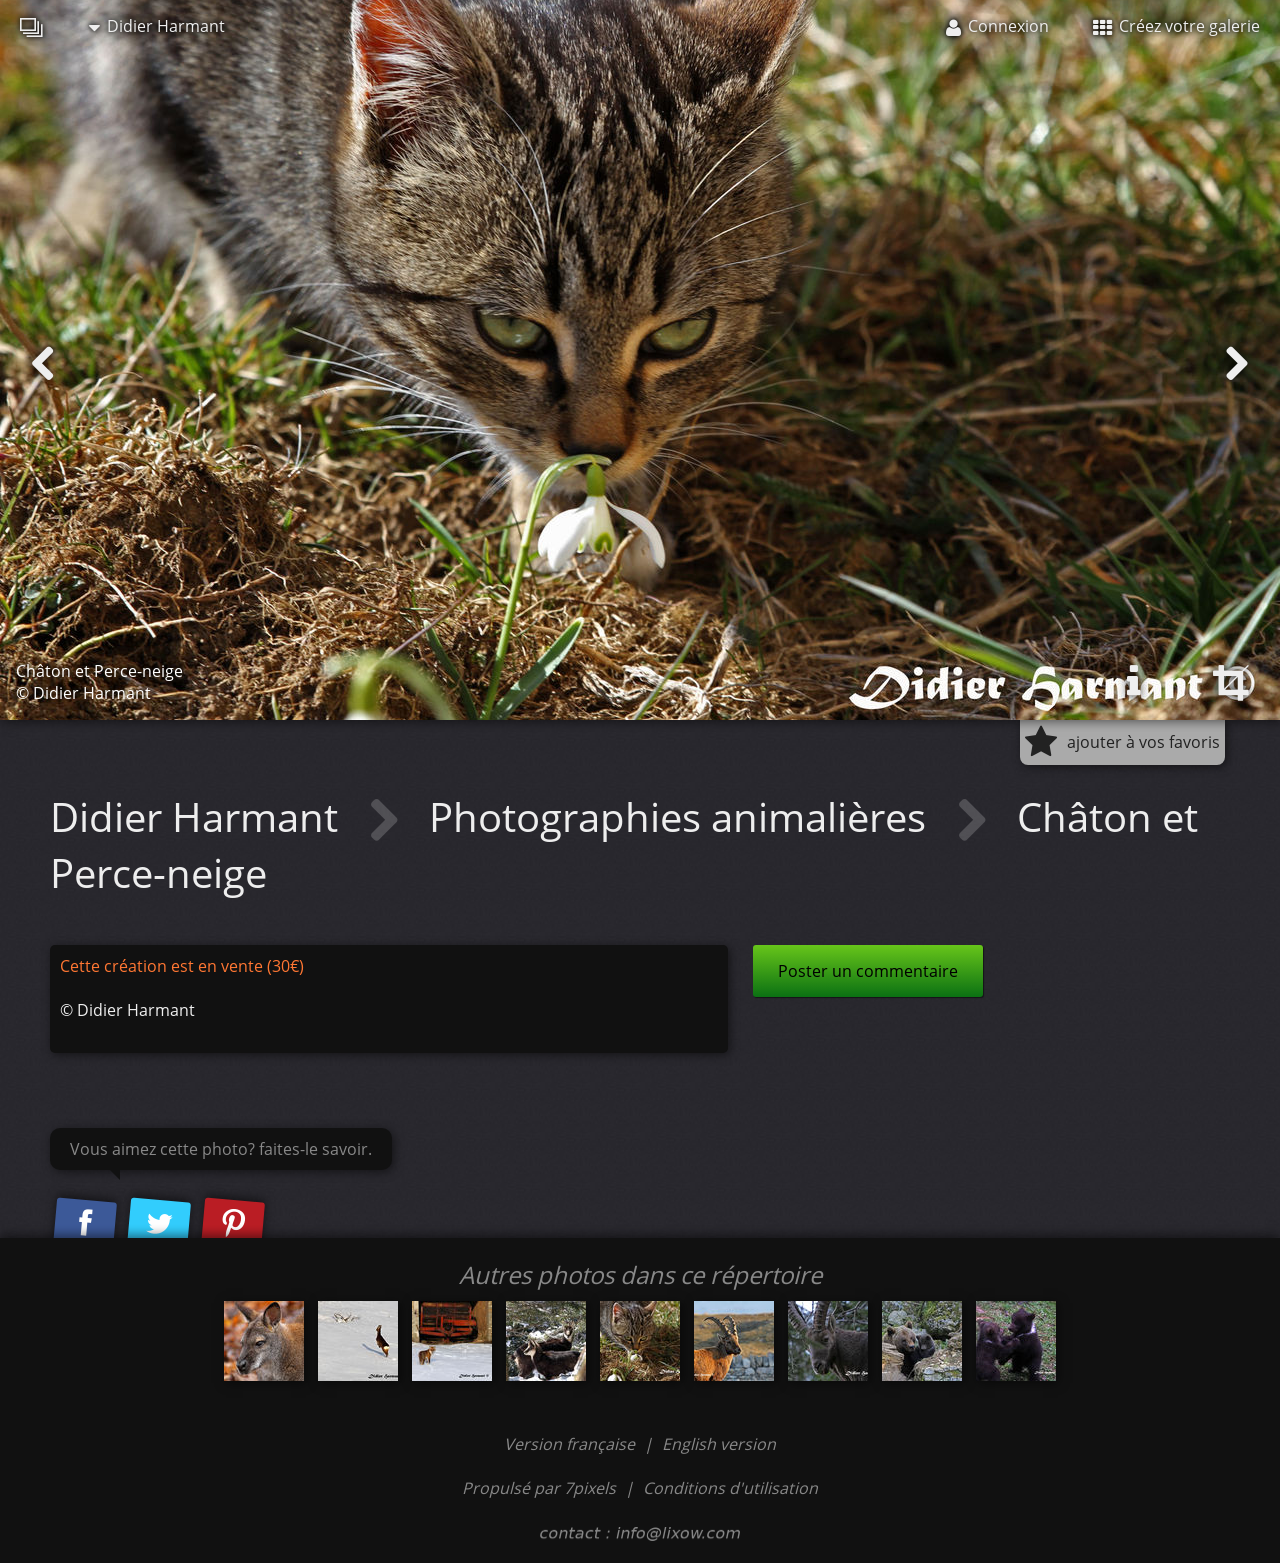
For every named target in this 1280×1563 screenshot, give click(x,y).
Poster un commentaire (868, 971)
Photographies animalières (682, 816)
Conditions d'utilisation (730, 1488)
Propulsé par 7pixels (539, 1488)
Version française (571, 1444)
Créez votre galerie (1176, 26)
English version (719, 1444)
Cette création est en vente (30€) (182, 966)
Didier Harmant (157, 26)
